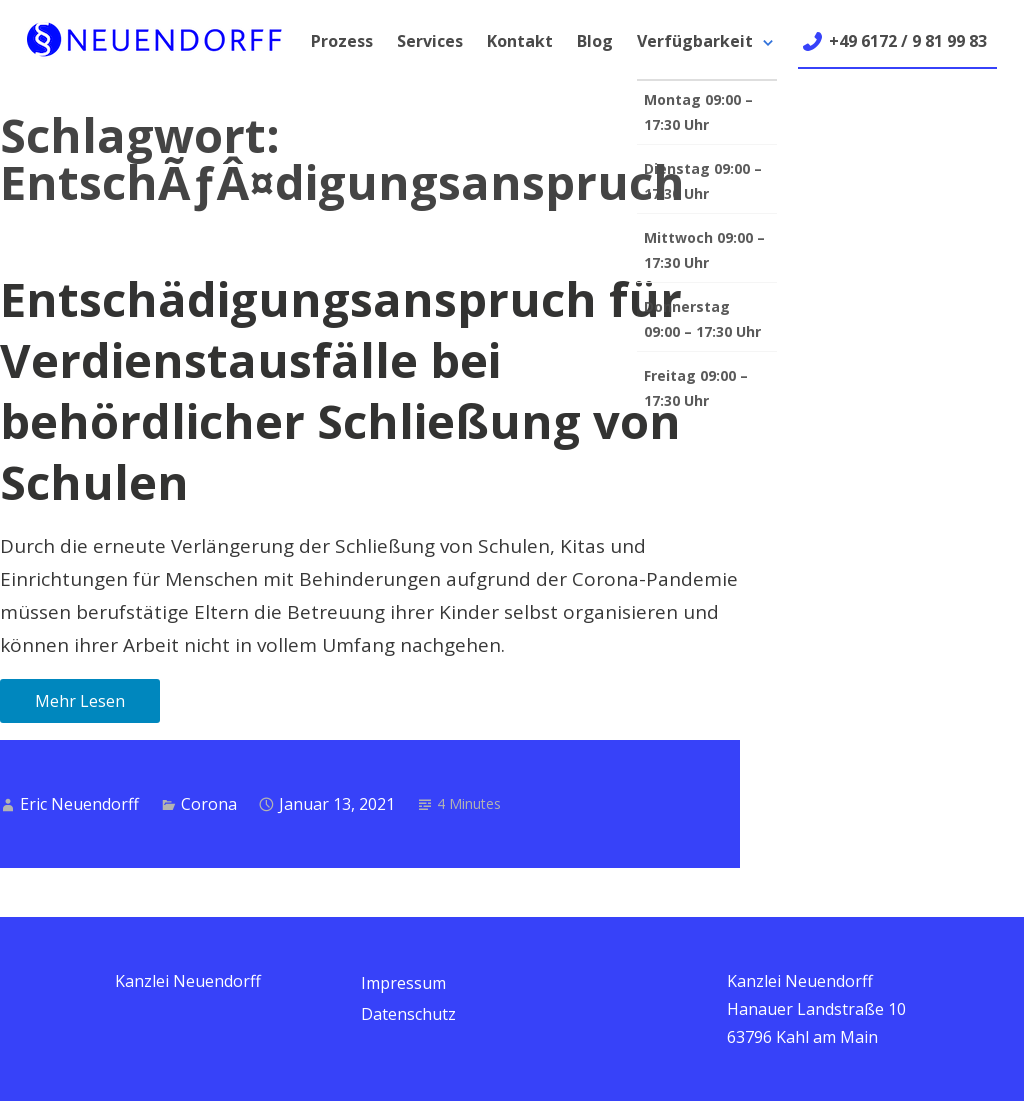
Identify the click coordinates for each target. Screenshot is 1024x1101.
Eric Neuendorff (79, 804)
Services (430, 41)
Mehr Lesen (80, 701)
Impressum (403, 983)
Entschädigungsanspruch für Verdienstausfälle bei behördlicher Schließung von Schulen (341, 390)
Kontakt (520, 41)
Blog (595, 41)
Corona (209, 804)
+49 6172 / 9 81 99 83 (908, 41)
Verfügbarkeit (695, 41)
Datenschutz (408, 1014)
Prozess (342, 41)
